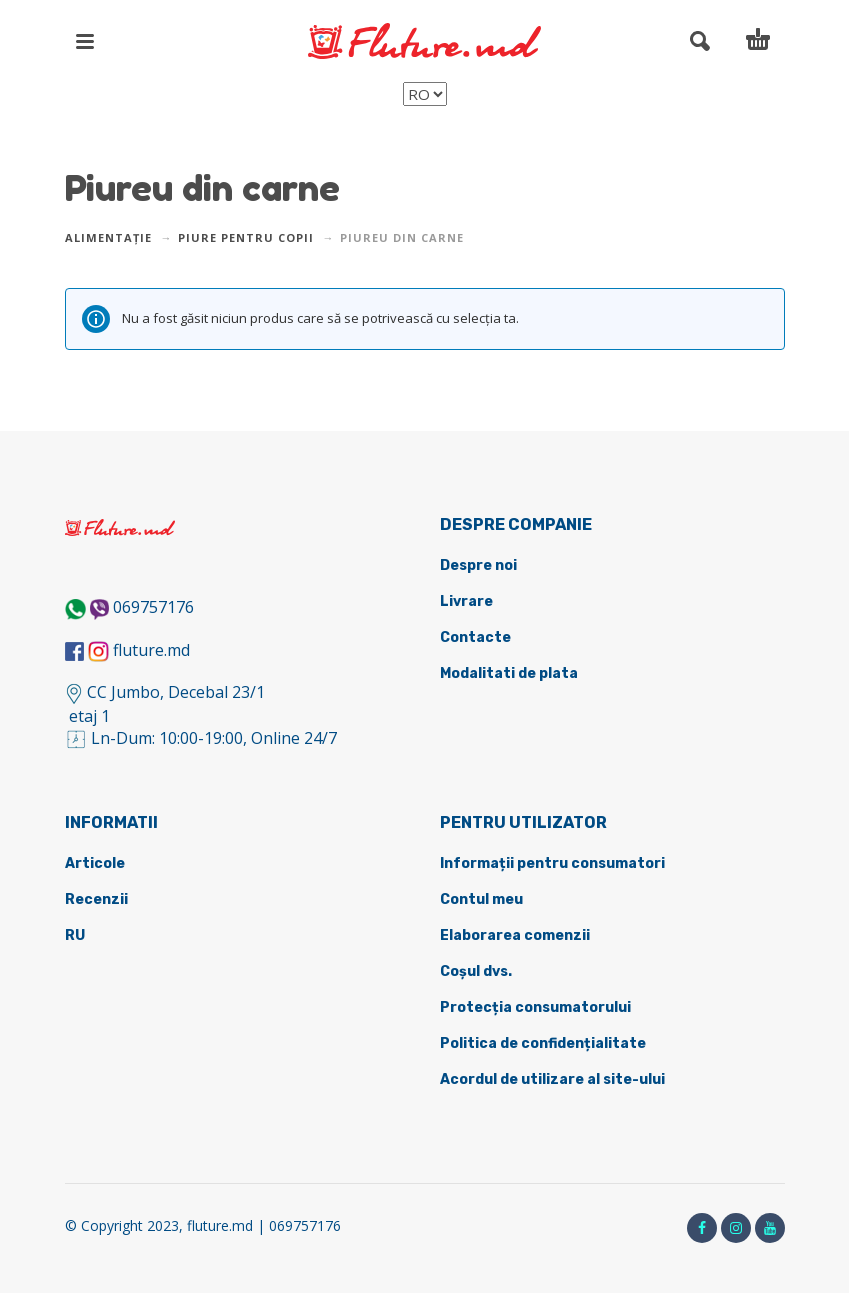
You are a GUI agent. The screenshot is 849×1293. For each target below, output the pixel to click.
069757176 (153, 607)
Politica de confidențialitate (543, 1043)
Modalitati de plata (509, 673)
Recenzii (96, 899)
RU (75, 935)
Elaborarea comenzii (515, 935)
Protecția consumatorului (535, 1007)
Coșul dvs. (476, 971)
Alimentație (108, 237)
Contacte (475, 637)
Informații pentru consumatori (552, 863)
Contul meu (481, 899)
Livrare (466, 601)
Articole (95, 863)
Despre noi (478, 565)
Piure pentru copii (246, 237)
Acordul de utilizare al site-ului (552, 1079)
